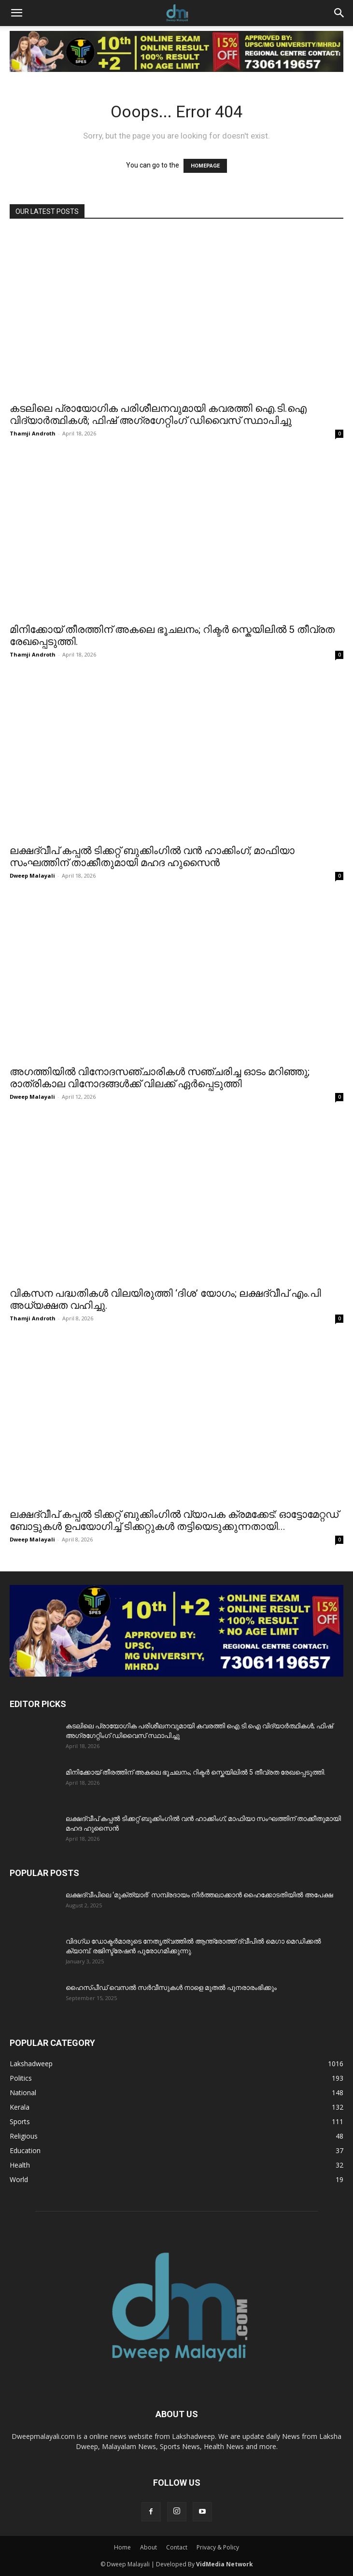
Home (122, 2547)
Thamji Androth (33, 433)
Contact (176, 2547)
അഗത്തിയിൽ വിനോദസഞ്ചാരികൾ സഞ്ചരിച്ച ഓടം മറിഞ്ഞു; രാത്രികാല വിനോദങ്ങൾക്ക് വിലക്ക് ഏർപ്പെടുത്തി (160, 1078)
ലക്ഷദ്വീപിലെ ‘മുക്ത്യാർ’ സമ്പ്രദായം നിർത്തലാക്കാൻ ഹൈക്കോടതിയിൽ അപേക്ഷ (199, 1895)
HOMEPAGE (205, 166)
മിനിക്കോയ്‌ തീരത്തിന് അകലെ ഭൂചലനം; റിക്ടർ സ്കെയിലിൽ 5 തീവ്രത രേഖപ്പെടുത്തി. (195, 1772)
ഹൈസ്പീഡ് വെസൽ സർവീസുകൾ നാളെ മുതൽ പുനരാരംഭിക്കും (171, 1987)
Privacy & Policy (218, 2547)
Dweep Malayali (32, 875)
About (148, 2547)
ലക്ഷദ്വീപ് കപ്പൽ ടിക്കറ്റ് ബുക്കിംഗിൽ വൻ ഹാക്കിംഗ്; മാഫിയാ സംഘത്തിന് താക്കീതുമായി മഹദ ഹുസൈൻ (152, 856)
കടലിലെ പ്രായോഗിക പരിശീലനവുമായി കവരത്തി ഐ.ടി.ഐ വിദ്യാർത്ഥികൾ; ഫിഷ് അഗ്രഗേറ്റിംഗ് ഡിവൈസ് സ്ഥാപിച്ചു (158, 414)
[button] (16, 13)
